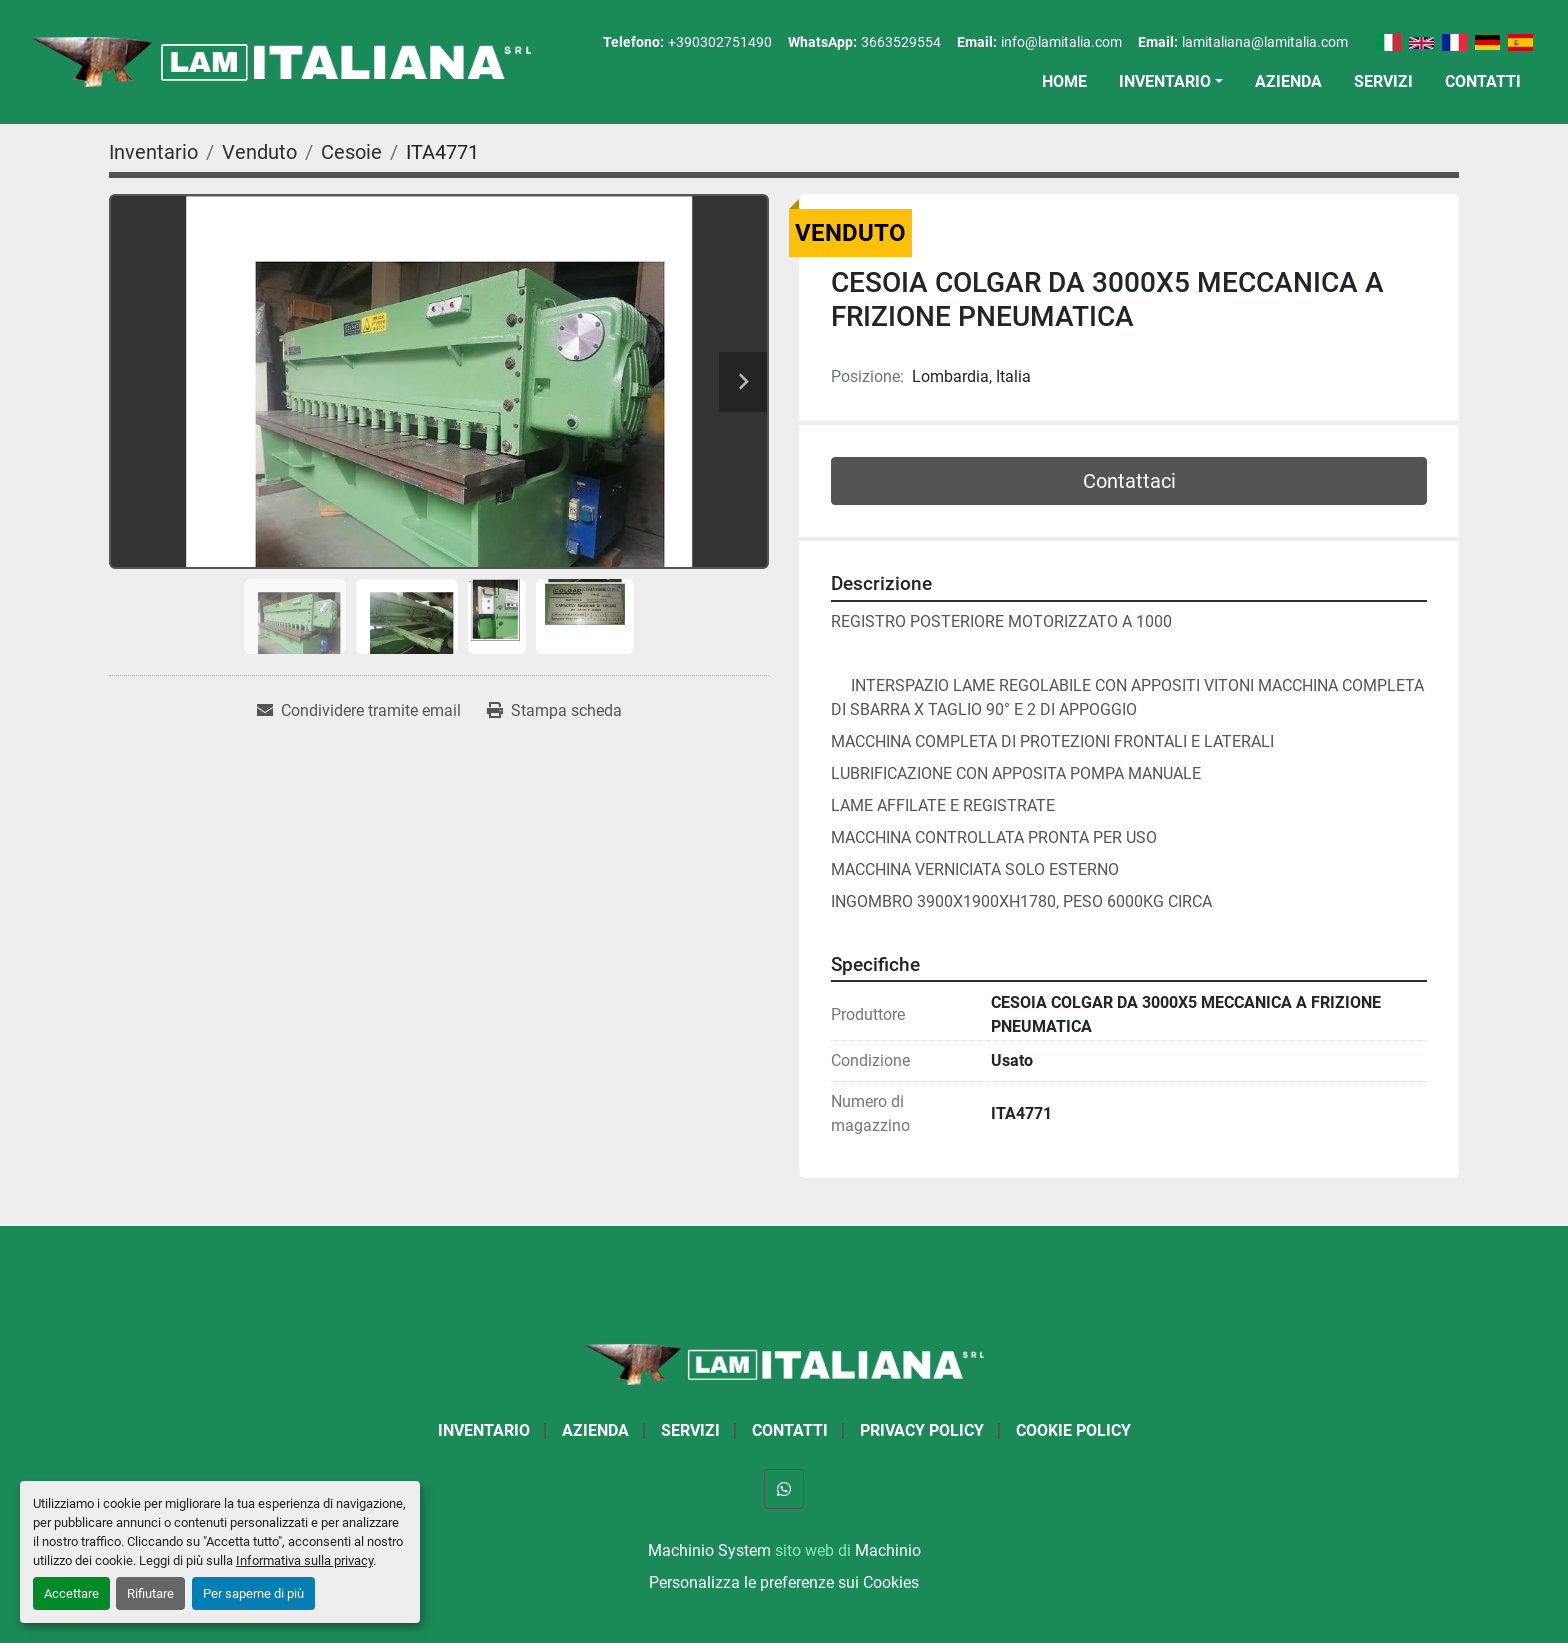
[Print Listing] (554, 711)
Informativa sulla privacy (304, 1560)
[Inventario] (153, 152)
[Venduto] (259, 152)
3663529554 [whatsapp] (901, 42)
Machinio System (709, 1550)
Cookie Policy (1073, 1430)
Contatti (1483, 81)
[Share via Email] (359, 711)
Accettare (71, 1593)
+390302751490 (720, 42)
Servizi (1383, 81)
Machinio (888, 1550)
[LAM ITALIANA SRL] (784, 1363)
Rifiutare (150, 1593)
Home (1064, 81)
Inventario (1165, 81)
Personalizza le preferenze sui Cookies (784, 1582)
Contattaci (1129, 481)
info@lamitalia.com (1061, 42)
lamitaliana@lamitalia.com (1265, 42)
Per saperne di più (253, 1593)
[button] (1171, 82)
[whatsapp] (784, 1489)
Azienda (1288, 81)
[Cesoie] (351, 152)
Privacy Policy (922, 1430)
